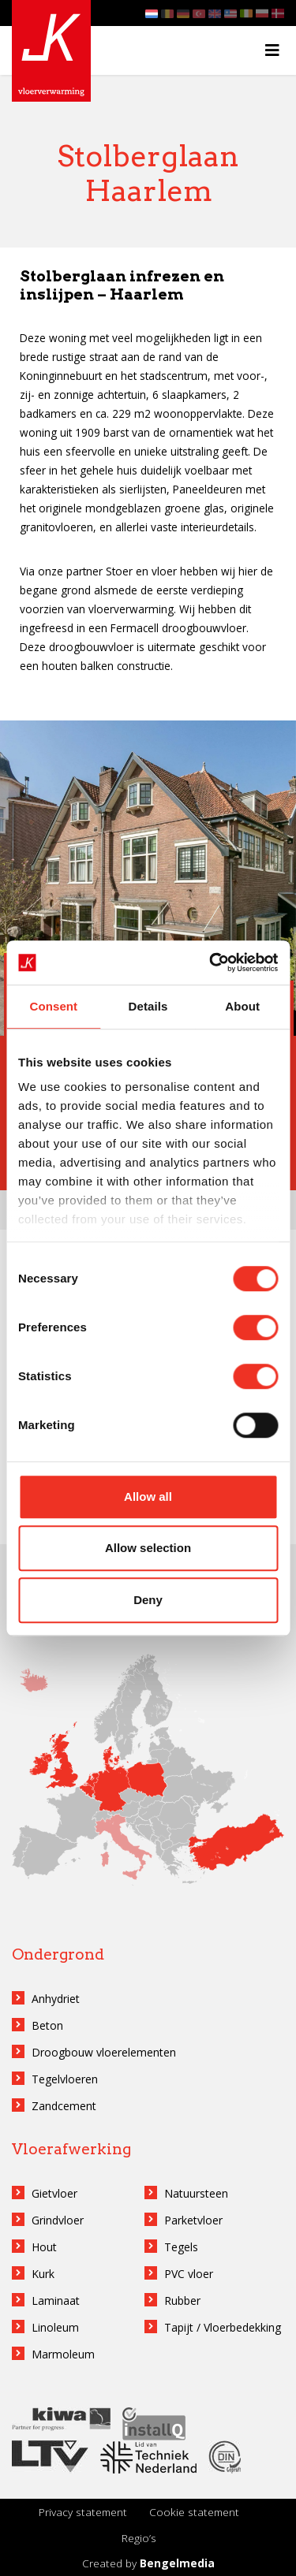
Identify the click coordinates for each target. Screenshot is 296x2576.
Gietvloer (54, 2193)
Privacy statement (83, 2511)
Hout (44, 2246)
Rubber (182, 2300)
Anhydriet (56, 1998)
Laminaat (56, 2300)
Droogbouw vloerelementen (104, 2052)
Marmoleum (63, 2354)
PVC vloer (188, 2273)
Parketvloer (193, 2220)
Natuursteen (196, 2193)
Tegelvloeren (65, 2079)
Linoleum (55, 2327)
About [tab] (242, 1006)
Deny (148, 1599)
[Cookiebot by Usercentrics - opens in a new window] (211, 962)
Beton (47, 2025)
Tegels (181, 2246)
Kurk (43, 2273)
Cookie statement (194, 2511)
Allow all (148, 1496)
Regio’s (139, 2537)
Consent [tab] (53, 1006)
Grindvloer (58, 2220)
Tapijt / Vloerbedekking (222, 2327)
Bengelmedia (177, 2563)
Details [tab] (148, 1006)
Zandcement (64, 2105)
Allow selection (148, 1547)
